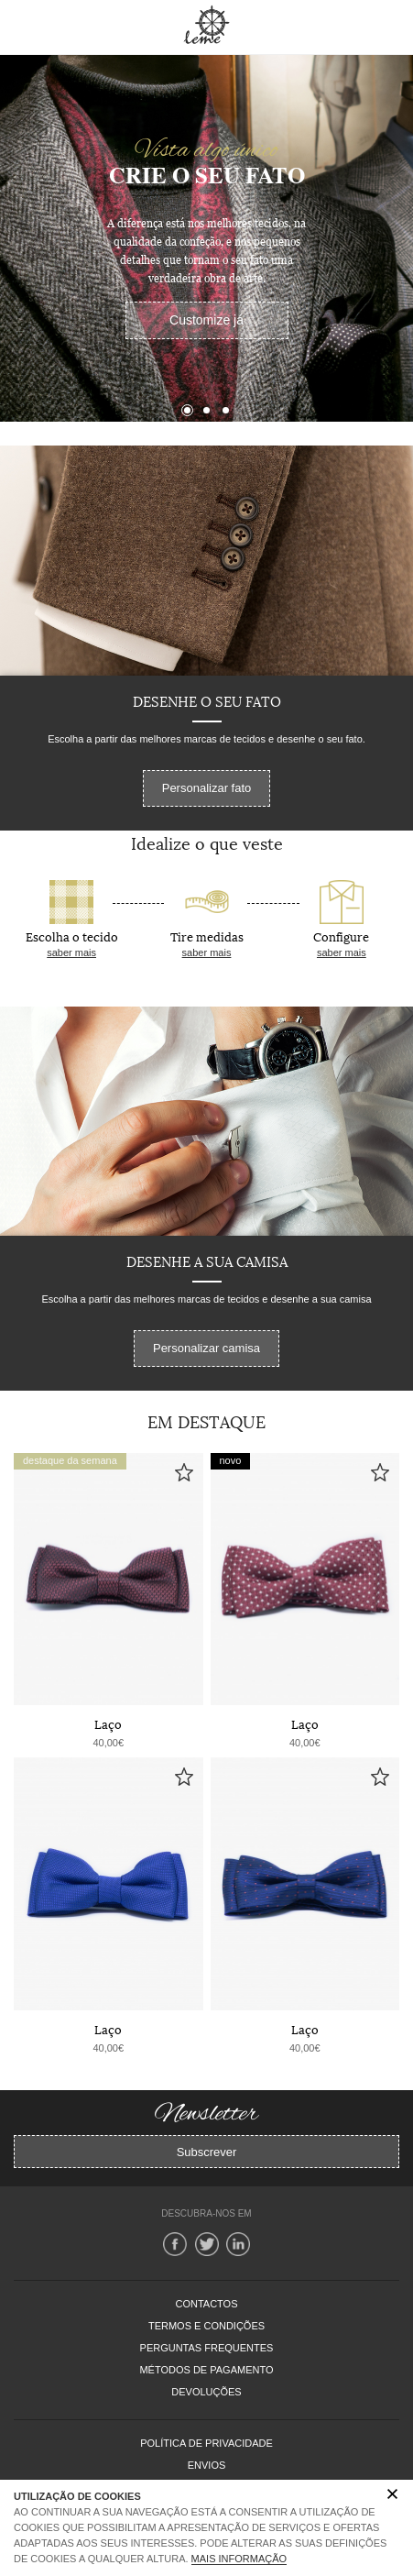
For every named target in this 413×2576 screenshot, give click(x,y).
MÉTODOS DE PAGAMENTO (206, 2369)
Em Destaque (206, 1420)
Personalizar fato (207, 788)
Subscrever (207, 2152)
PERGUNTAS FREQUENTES (207, 2347)
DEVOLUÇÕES (206, 2391)
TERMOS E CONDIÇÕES (206, 2325)
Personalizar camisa (206, 1348)
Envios (207, 2465)
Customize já (206, 320)
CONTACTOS (206, 2303)
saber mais (71, 952)
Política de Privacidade (206, 2443)
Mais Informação (239, 2558)
